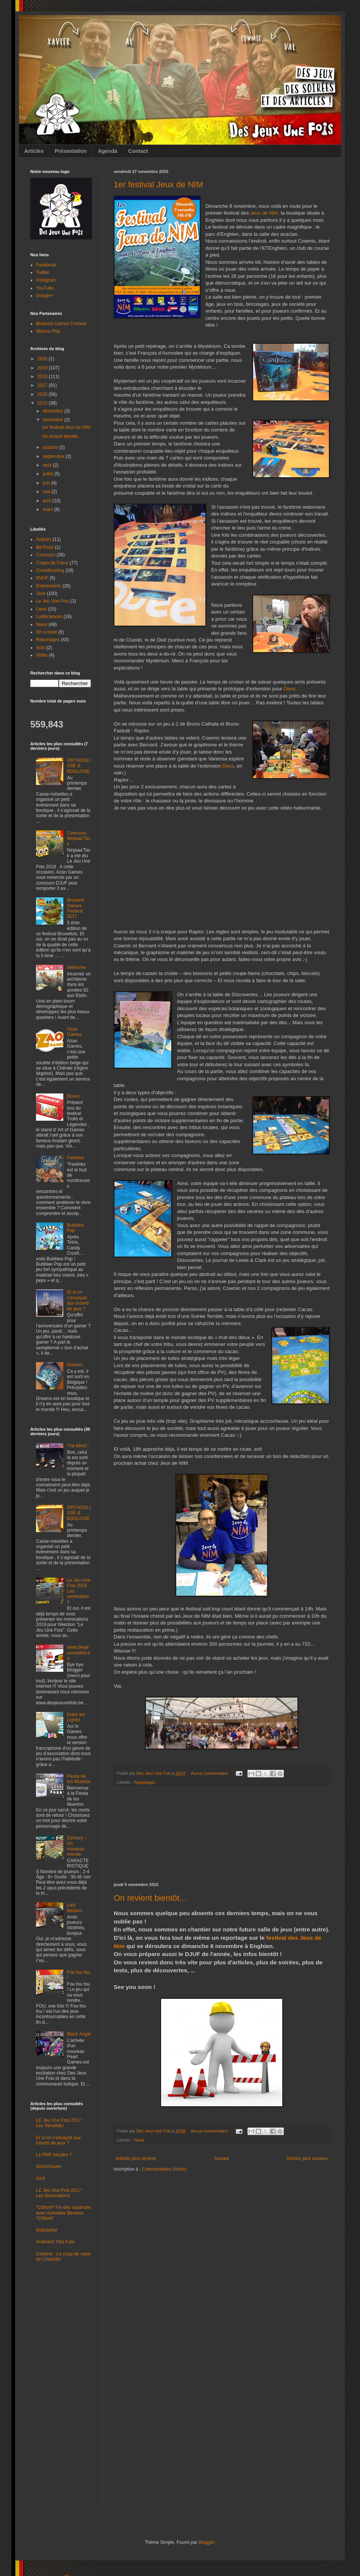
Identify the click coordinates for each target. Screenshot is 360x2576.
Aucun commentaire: (210, 1773)
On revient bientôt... (150, 1898)
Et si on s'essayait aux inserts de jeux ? (78, 1300)
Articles (34, 151)
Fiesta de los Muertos (79, 1779)
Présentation (71, 151)
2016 (43, 394)
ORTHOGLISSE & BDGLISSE (79, 766)
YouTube (45, 288)
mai (47, 491)
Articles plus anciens (307, 2158)
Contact (138, 151)
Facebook (46, 265)
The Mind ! (78, 1445)
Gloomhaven (49, 2166)
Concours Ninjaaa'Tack (79, 838)
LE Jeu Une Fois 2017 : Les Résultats (59, 2123)
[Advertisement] (221, 1835)
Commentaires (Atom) (164, 2169)
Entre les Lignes (76, 1717)
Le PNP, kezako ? (54, 2154)
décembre (53, 411)
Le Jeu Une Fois (52, 601)
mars (48, 509)
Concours (45, 555)
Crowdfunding (50, 570)
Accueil (221, 2158)
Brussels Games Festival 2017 (76, 908)
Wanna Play (48, 331)
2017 (43, 385)
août (48, 465)
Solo (40, 647)
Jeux (40, 593)
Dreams (75, 1364)
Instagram (46, 280)
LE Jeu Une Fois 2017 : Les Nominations (59, 2193)
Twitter (42, 272)
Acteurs (44, 539)
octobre (51, 447)
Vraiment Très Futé (55, 2241)
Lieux (41, 609)
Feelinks (75, 1157)
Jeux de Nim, (264, 213)
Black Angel (79, 2034)
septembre (54, 456)
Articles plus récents (136, 2158)
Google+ (44, 295)
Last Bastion (74, 1907)
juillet (49, 474)
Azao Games (74, 1031)
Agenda (107, 151)
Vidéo (41, 655)
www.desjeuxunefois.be (78, 1653)
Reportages (144, 1782)
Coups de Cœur (52, 562)
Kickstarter (47, 2230)
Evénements (48, 586)
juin (47, 483)
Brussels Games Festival (61, 323)
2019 (43, 368)
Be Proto (45, 547)
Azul (40, 2178)
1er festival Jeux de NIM (158, 184)
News (139, 2140)
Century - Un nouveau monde (76, 1846)
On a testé (46, 632)
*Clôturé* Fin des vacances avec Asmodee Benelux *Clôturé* (63, 2213)
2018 (43, 376)
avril (47, 500)
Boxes (73, 1096)
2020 (43, 358)
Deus (290, 689)
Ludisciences (49, 616)
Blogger (206, 2542)
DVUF (42, 578)
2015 (43, 403)
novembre (53, 419)
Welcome (76, 967)
